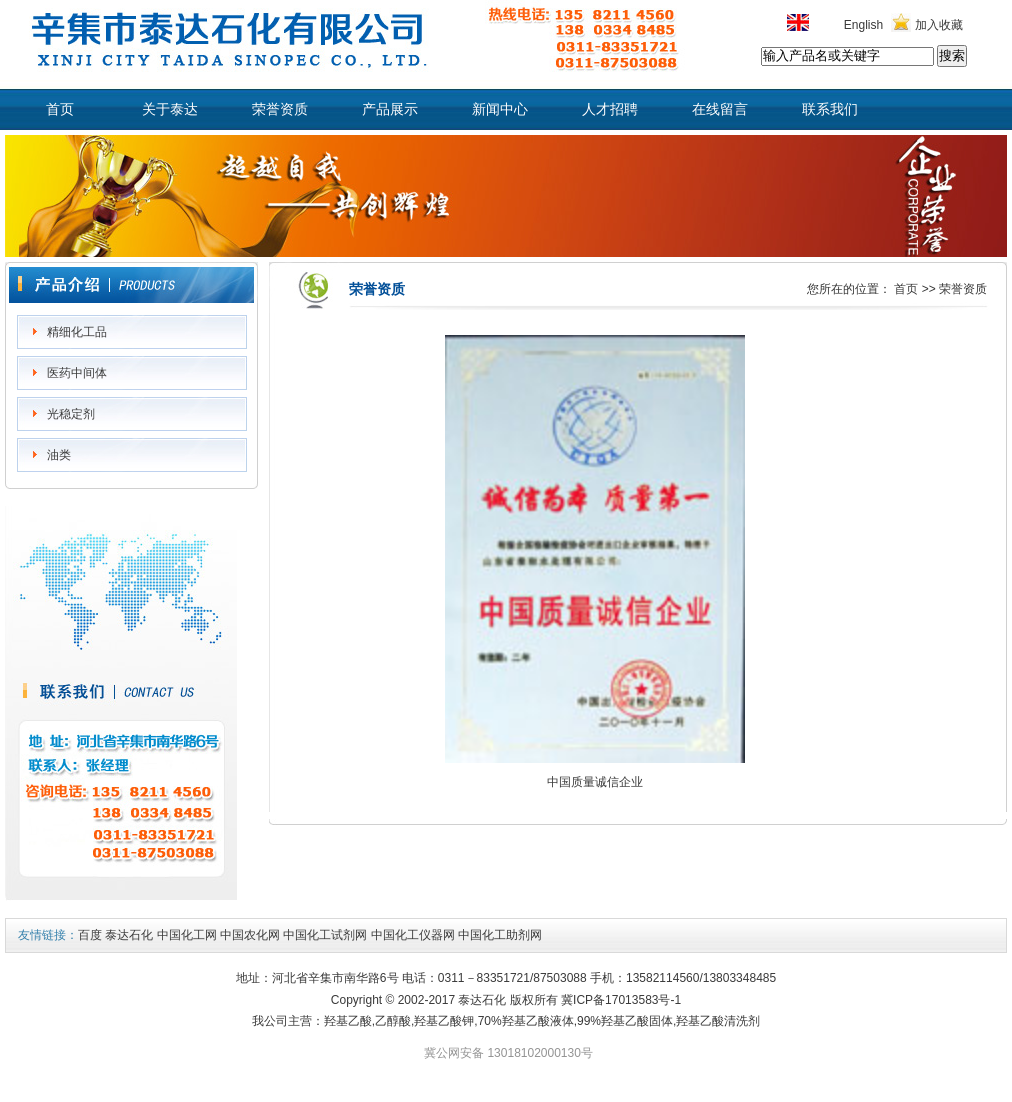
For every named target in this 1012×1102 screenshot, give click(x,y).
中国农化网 (250, 935)
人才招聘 (610, 109)
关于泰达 (170, 109)
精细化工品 (77, 332)
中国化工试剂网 (325, 935)
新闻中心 (500, 109)
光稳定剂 (71, 414)
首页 (60, 109)
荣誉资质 (280, 109)
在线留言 (720, 109)
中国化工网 (187, 935)
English (863, 25)
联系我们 (830, 109)
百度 (90, 935)
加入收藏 (939, 25)
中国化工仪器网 (413, 935)
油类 (59, 455)
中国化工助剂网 (500, 935)
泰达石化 (129, 935)
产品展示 (390, 109)
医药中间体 (77, 373)
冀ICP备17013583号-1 (621, 1000)
